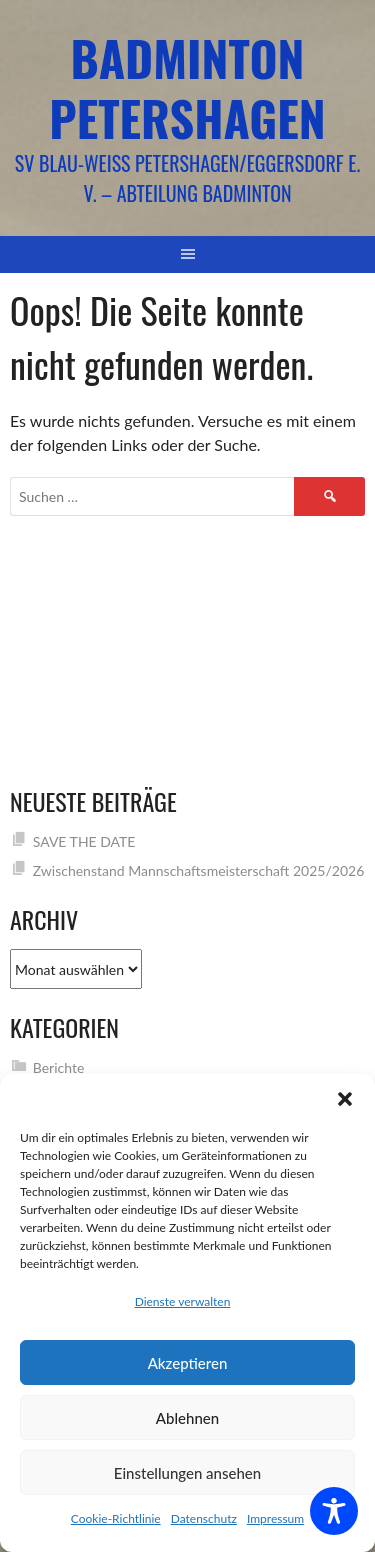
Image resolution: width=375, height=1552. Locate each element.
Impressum (275, 1518)
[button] (345, 1099)
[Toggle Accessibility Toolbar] (334, 1511)
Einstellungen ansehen (187, 1473)
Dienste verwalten (183, 1301)
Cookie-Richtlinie (116, 1518)
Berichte (59, 1067)
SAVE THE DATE (84, 841)
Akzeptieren (188, 1363)
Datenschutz (204, 1518)
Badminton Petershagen (187, 87)
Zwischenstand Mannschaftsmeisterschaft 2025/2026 (199, 870)
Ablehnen (187, 1418)
